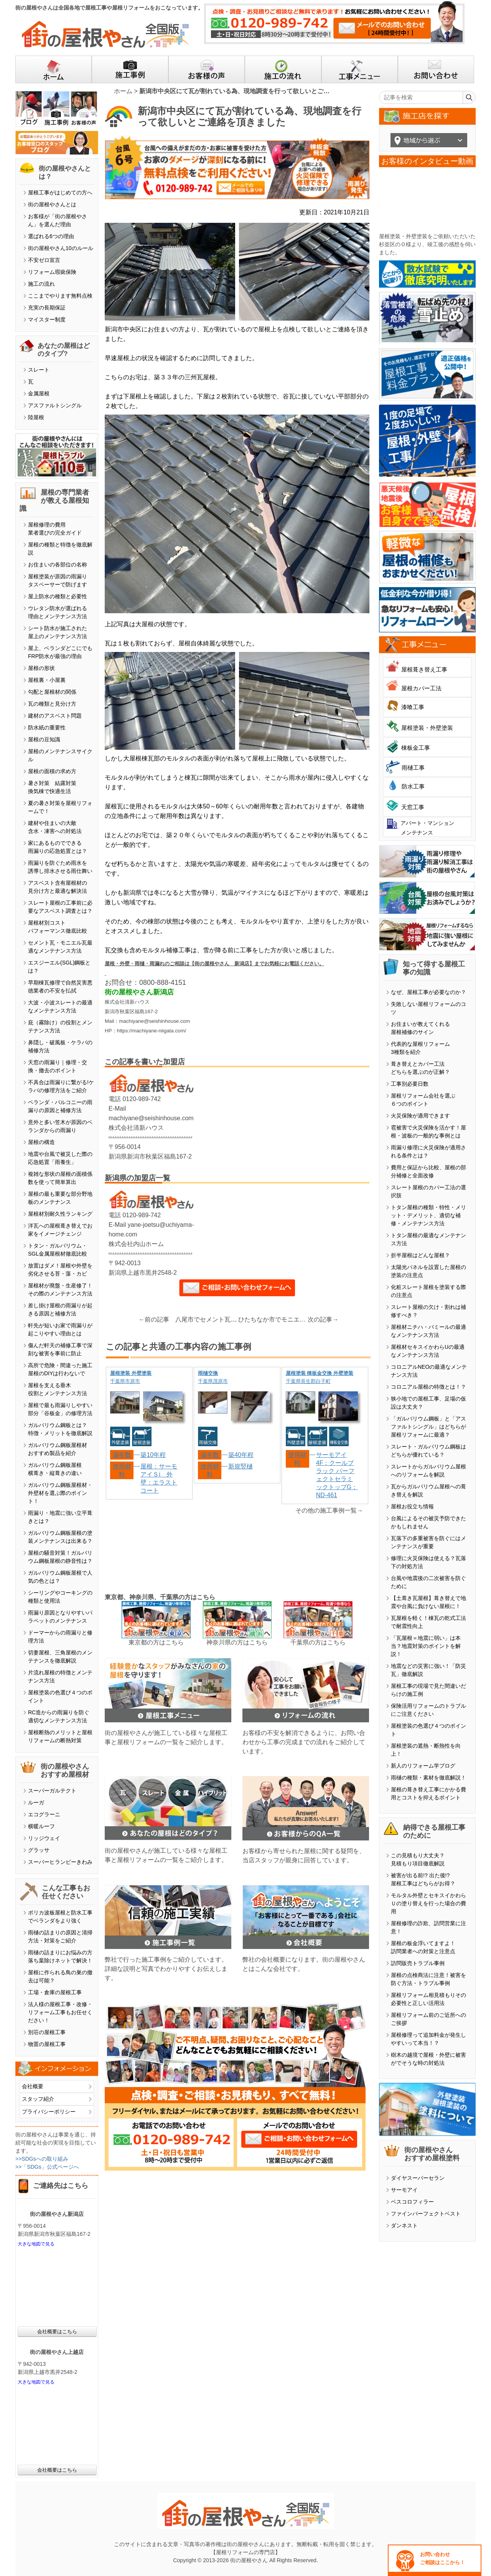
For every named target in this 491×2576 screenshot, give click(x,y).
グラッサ (38, 1850)
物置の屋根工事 (47, 2044)
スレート (38, 370)
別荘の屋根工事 (47, 2032)
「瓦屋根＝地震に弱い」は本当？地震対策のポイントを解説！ (426, 1646)
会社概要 (32, 2086)
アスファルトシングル (55, 405)
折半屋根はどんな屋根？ (420, 1255)
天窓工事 (412, 807)
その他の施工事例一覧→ (329, 1510)
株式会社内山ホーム (136, 1244)
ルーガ (36, 1802)
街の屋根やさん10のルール (60, 248)
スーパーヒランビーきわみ (60, 1862)
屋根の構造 (41, 1142)
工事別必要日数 (409, 1084)
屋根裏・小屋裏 (47, 680)
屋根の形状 (41, 668)
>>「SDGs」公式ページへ (47, 2167)
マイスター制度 (47, 319)
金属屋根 (38, 393)
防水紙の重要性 (47, 727)
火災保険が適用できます (420, 1116)
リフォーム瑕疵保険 (52, 272)
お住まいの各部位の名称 (57, 564)
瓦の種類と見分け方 (52, 704)
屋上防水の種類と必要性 (57, 596)
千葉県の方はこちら (318, 1642)
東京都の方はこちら (156, 1642)
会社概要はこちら (57, 2331)
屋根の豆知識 (44, 739)
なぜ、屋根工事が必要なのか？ (428, 992)
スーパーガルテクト (52, 1791)
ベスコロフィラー (412, 2202)
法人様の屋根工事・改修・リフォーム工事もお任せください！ (60, 2012)
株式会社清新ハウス (136, 1127)
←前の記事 (153, 1319)
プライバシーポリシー (49, 2112)
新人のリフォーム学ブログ (423, 1766)
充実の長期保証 (47, 308)
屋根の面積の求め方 (52, 771)
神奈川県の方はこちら (237, 1642)
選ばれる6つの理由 (51, 236)
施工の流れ (41, 284)
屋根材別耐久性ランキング (60, 1214)
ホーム (123, 91)
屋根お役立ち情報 (412, 1506)
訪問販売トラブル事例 (418, 1963)
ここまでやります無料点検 (60, 296)
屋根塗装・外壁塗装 (427, 727)
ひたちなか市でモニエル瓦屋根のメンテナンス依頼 (273, 1319)
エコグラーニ (44, 1814)
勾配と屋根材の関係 (52, 692)
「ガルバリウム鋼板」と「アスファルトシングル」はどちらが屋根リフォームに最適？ (428, 1427)
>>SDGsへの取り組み (41, 2159)
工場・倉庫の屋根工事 (55, 1992)
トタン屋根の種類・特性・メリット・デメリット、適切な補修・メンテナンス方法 (428, 1215)
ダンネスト (404, 2225)
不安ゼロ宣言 (44, 260)
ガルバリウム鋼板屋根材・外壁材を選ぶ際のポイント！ (60, 1493)
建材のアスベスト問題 (55, 716)
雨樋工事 (413, 767)
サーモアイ (404, 2190)
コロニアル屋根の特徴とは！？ (428, 1387)
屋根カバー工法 (421, 688)
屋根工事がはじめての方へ (60, 192)
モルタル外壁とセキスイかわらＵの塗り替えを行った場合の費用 (428, 1903)
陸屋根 (36, 417)
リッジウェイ (44, 1838)
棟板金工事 (415, 747)
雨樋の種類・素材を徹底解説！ (428, 1777)
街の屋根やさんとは (52, 204)
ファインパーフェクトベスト (426, 2214)
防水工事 (413, 786)
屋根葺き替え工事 (424, 669)
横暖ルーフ (41, 1826)
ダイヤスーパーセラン (418, 2178)
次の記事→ (323, 1319)
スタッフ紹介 (38, 2099)
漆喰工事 (412, 707)
